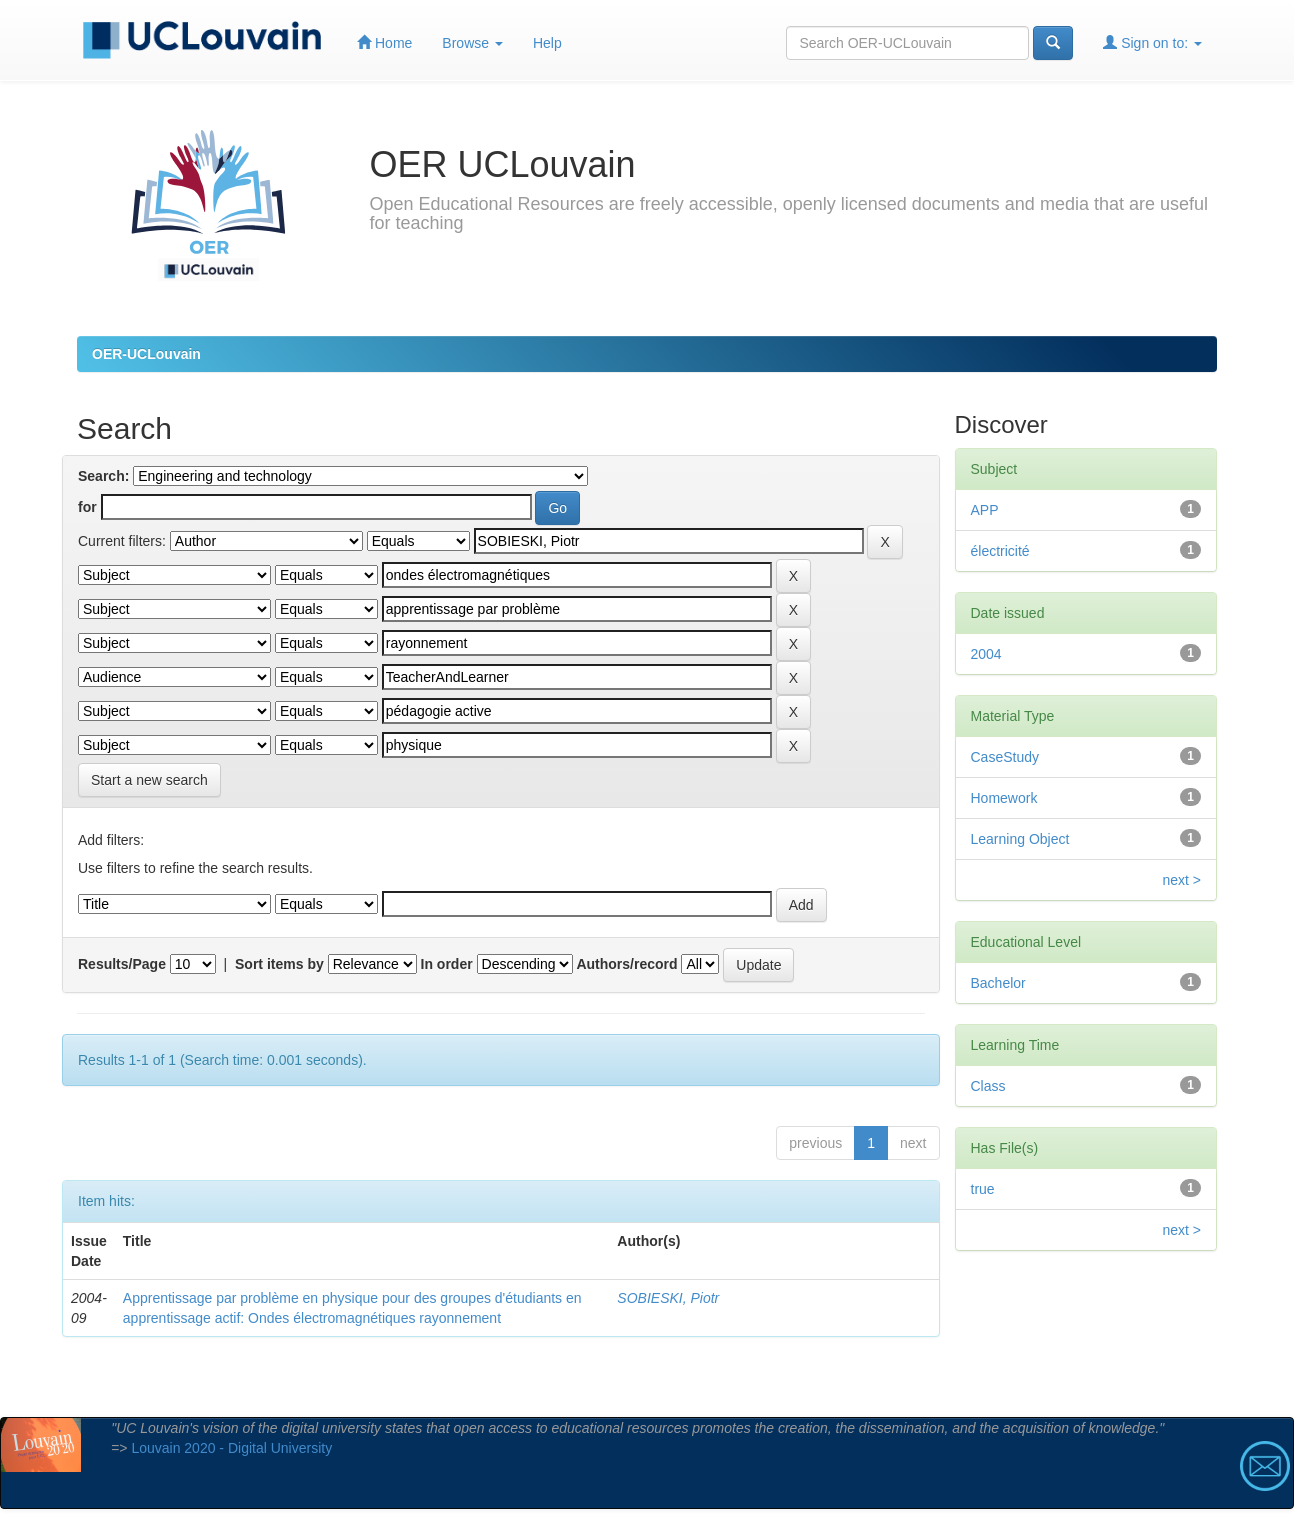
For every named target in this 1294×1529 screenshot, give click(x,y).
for (87, 507)
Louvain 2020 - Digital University (231, 1448)
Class (988, 1086)
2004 (986, 654)
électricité (1000, 551)
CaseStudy (1005, 757)
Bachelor (998, 983)
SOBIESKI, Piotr (668, 1298)
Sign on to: (1152, 42)
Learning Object (1020, 839)
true (983, 1189)
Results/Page (122, 964)
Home (384, 42)
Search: (103, 476)
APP (985, 510)
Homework (1004, 798)
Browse (472, 43)
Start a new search (149, 780)
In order (447, 964)
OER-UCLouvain (146, 354)
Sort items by (279, 964)
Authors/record (626, 964)
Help (547, 43)
